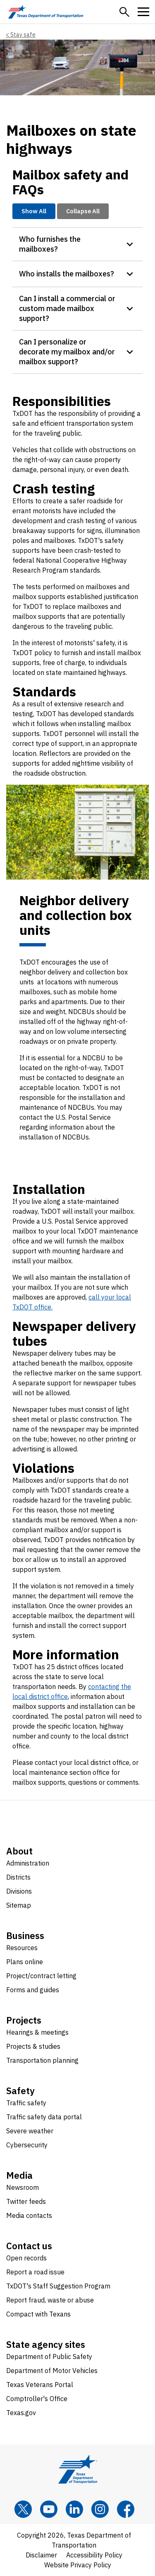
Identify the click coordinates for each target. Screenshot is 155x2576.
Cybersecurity (27, 2145)
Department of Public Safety (49, 2356)
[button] (124, 12)
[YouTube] (48, 2509)
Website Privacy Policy (77, 2565)
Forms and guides (32, 1990)
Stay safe (23, 34)
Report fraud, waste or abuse (50, 2300)
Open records (26, 2258)
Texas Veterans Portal (39, 2384)
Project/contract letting (41, 1976)
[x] (23, 2509)
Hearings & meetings (37, 2032)
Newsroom (22, 2187)
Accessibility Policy (94, 2555)
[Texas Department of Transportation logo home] (45, 12)
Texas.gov (21, 2413)
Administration (27, 1863)
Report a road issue (35, 2272)
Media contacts (29, 2215)
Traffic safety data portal (44, 2117)
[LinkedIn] (74, 2509)
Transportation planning (42, 2060)
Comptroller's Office (36, 2398)
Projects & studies (33, 2046)
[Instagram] (100, 2509)
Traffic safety (26, 2103)
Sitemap (18, 1905)
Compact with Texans (38, 2314)
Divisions (19, 1891)
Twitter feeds (26, 2201)
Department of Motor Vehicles (52, 2370)
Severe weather (29, 2131)
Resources (22, 1948)
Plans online (24, 1962)
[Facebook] (125, 2509)
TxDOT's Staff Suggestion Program (58, 2286)
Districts (18, 1877)
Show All (33, 211)
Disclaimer (41, 2555)
